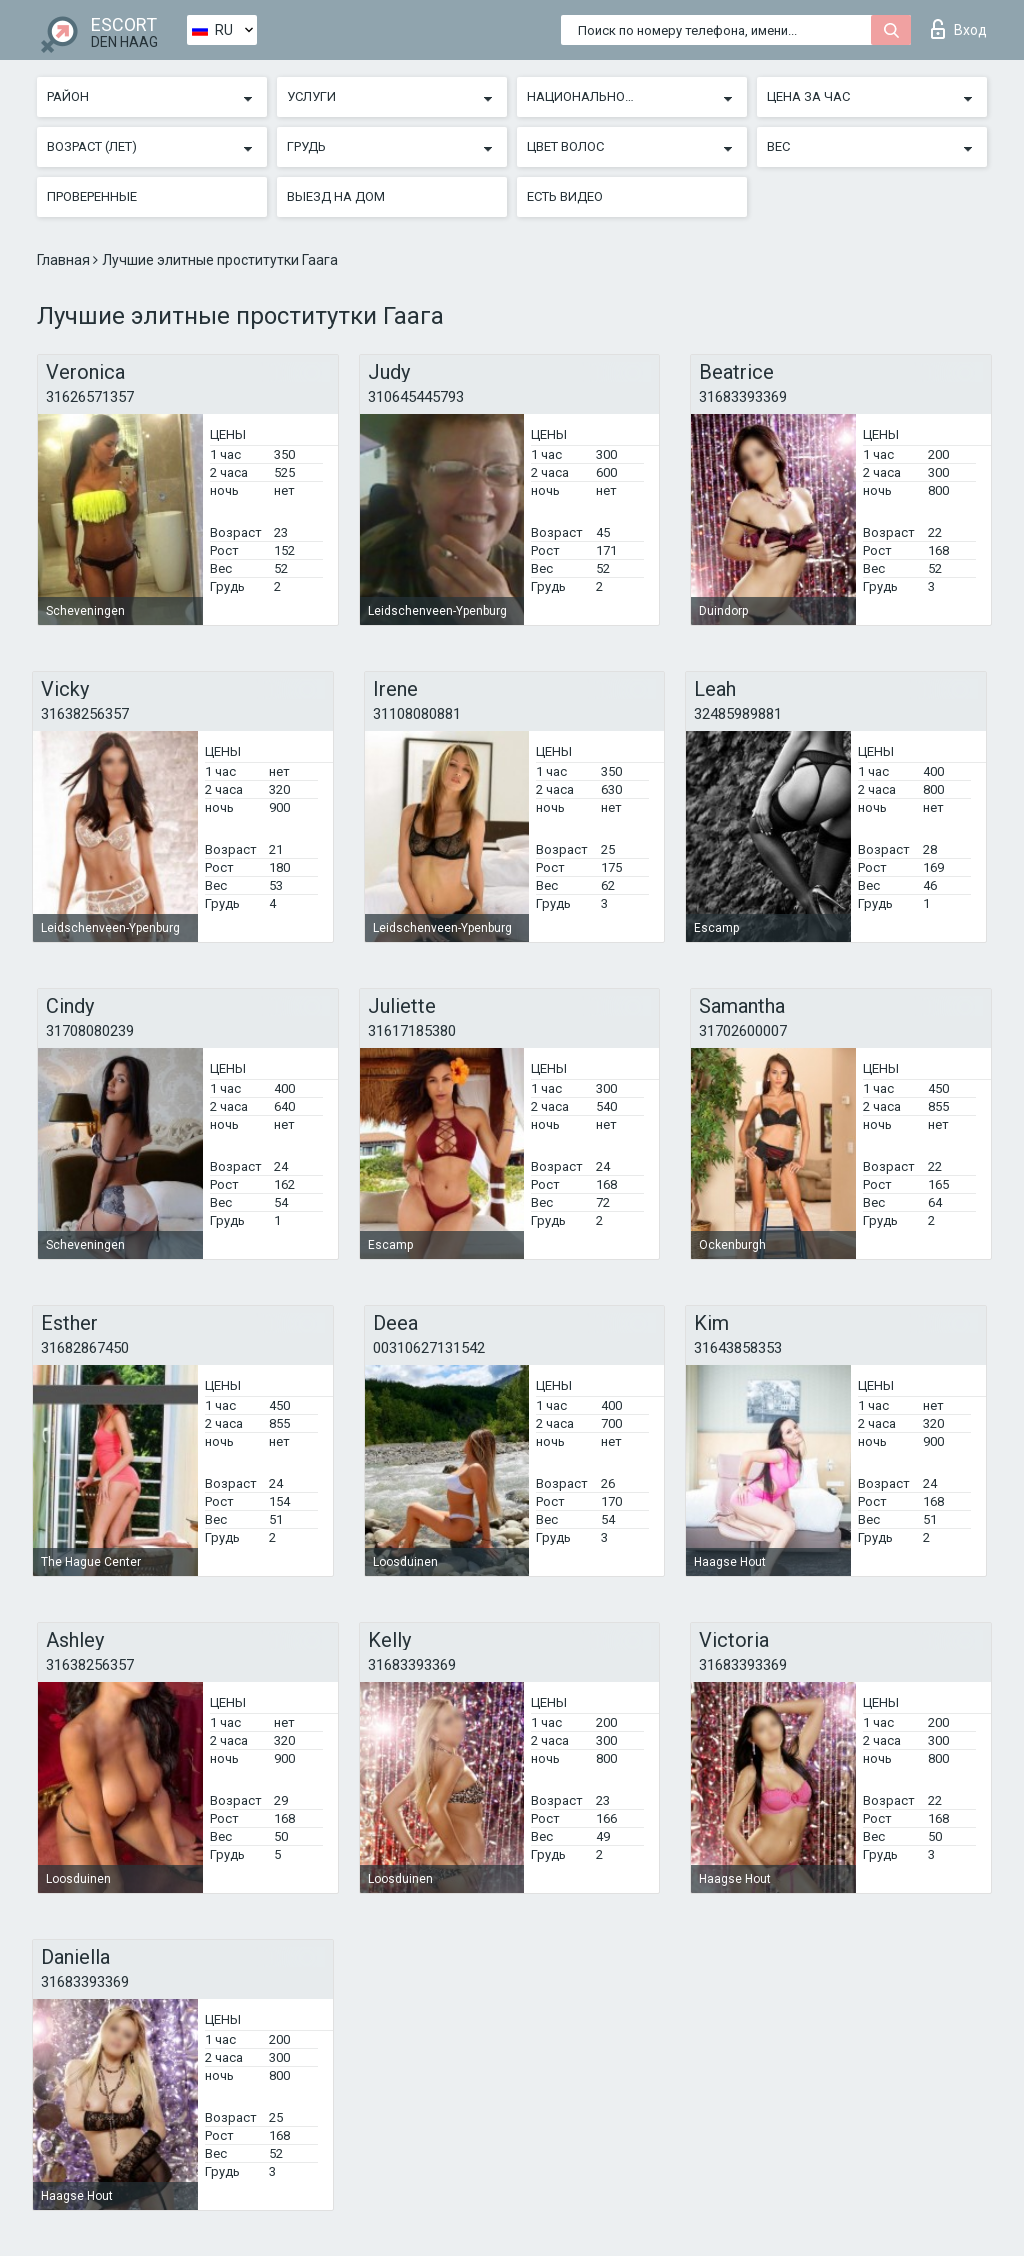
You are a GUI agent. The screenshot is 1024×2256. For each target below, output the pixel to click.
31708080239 (90, 1031)
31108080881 (417, 714)
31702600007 (743, 1031)
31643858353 (738, 1348)
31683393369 (743, 397)
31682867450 (85, 1348)
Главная (65, 260)
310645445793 (416, 397)
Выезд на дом (336, 196)
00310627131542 (429, 1348)
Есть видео (565, 196)
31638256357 (85, 714)
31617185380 (412, 1031)
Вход (959, 29)
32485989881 (738, 714)
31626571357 (90, 397)
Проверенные (92, 196)
